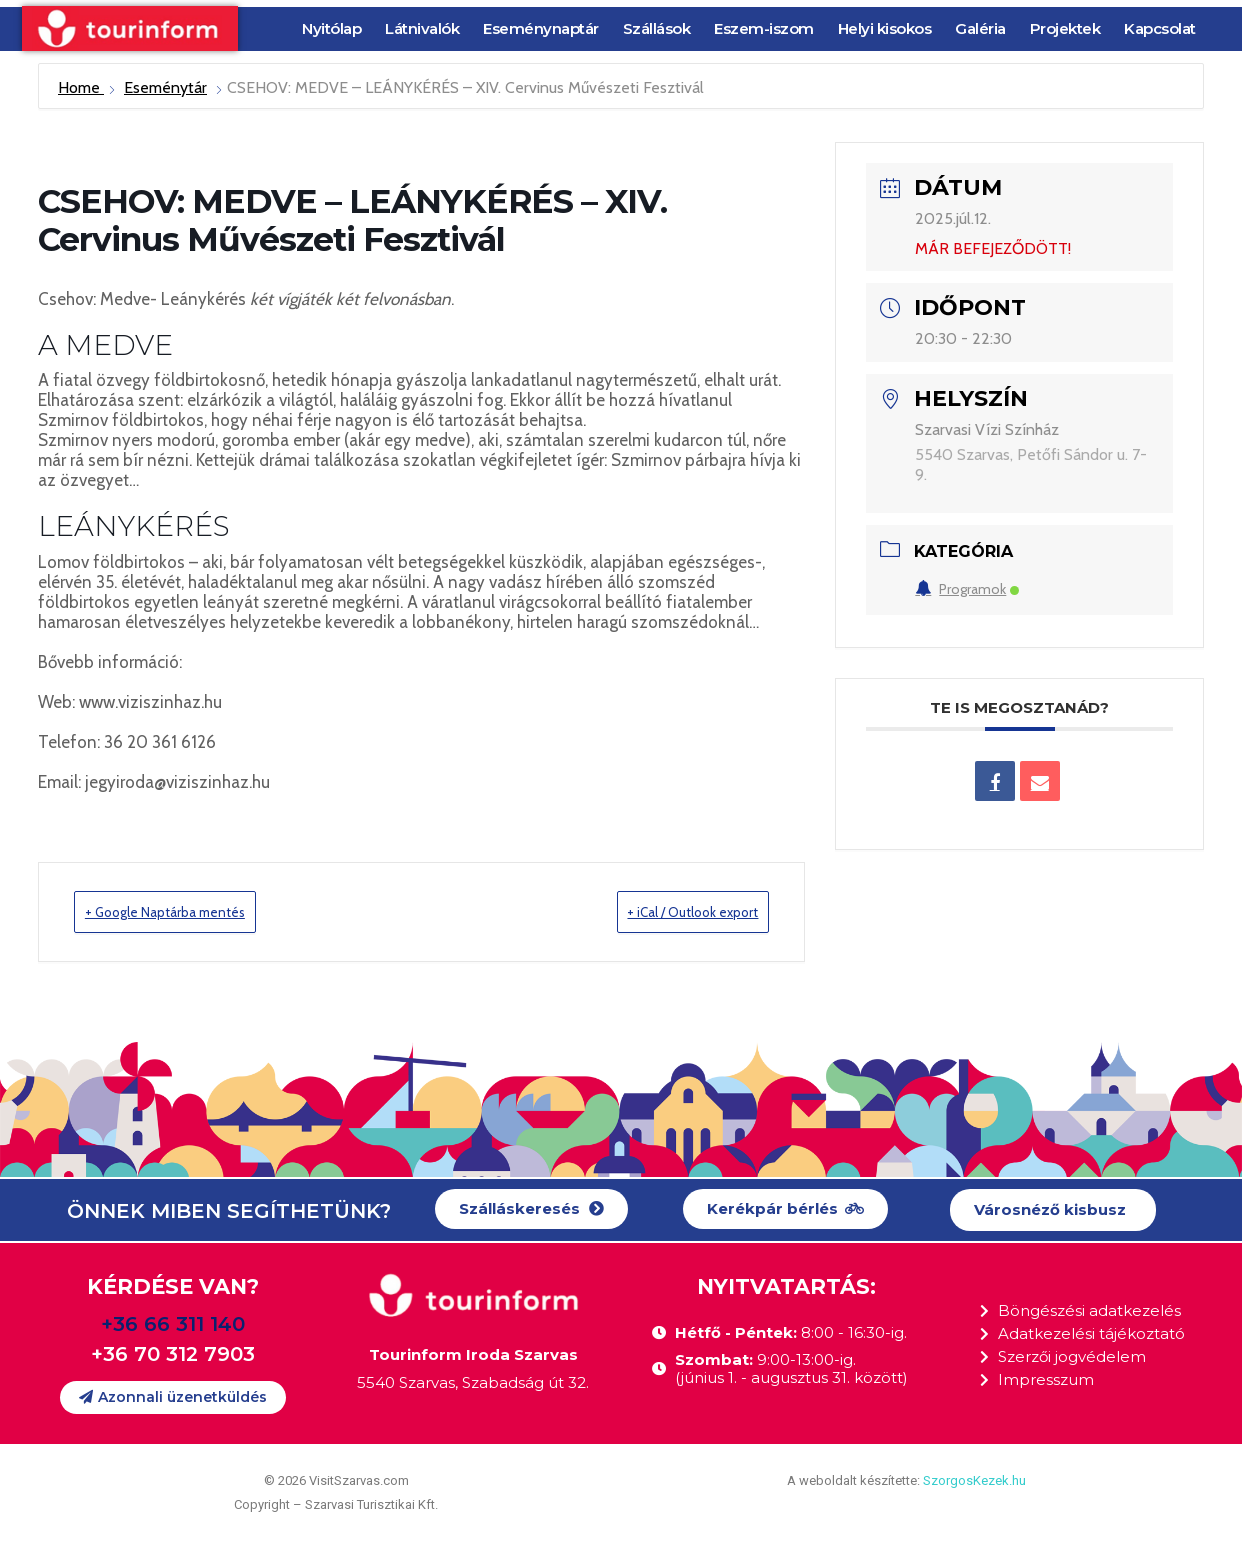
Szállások (657, 28)
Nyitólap (331, 28)
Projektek (1065, 28)
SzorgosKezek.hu (974, 1481)
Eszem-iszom (764, 28)
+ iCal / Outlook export (667, 912)
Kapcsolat (1160, 28)
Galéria (980, 28)
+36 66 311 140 (173, 1325)
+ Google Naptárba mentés (192, 912)
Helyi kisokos (885, 28)
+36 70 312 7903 (173, 1355)
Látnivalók (422, 28)
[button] (531, 1210)
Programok (967, 589)
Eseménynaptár (541, 28)
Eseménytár (165, 87)
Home (81, 87)
